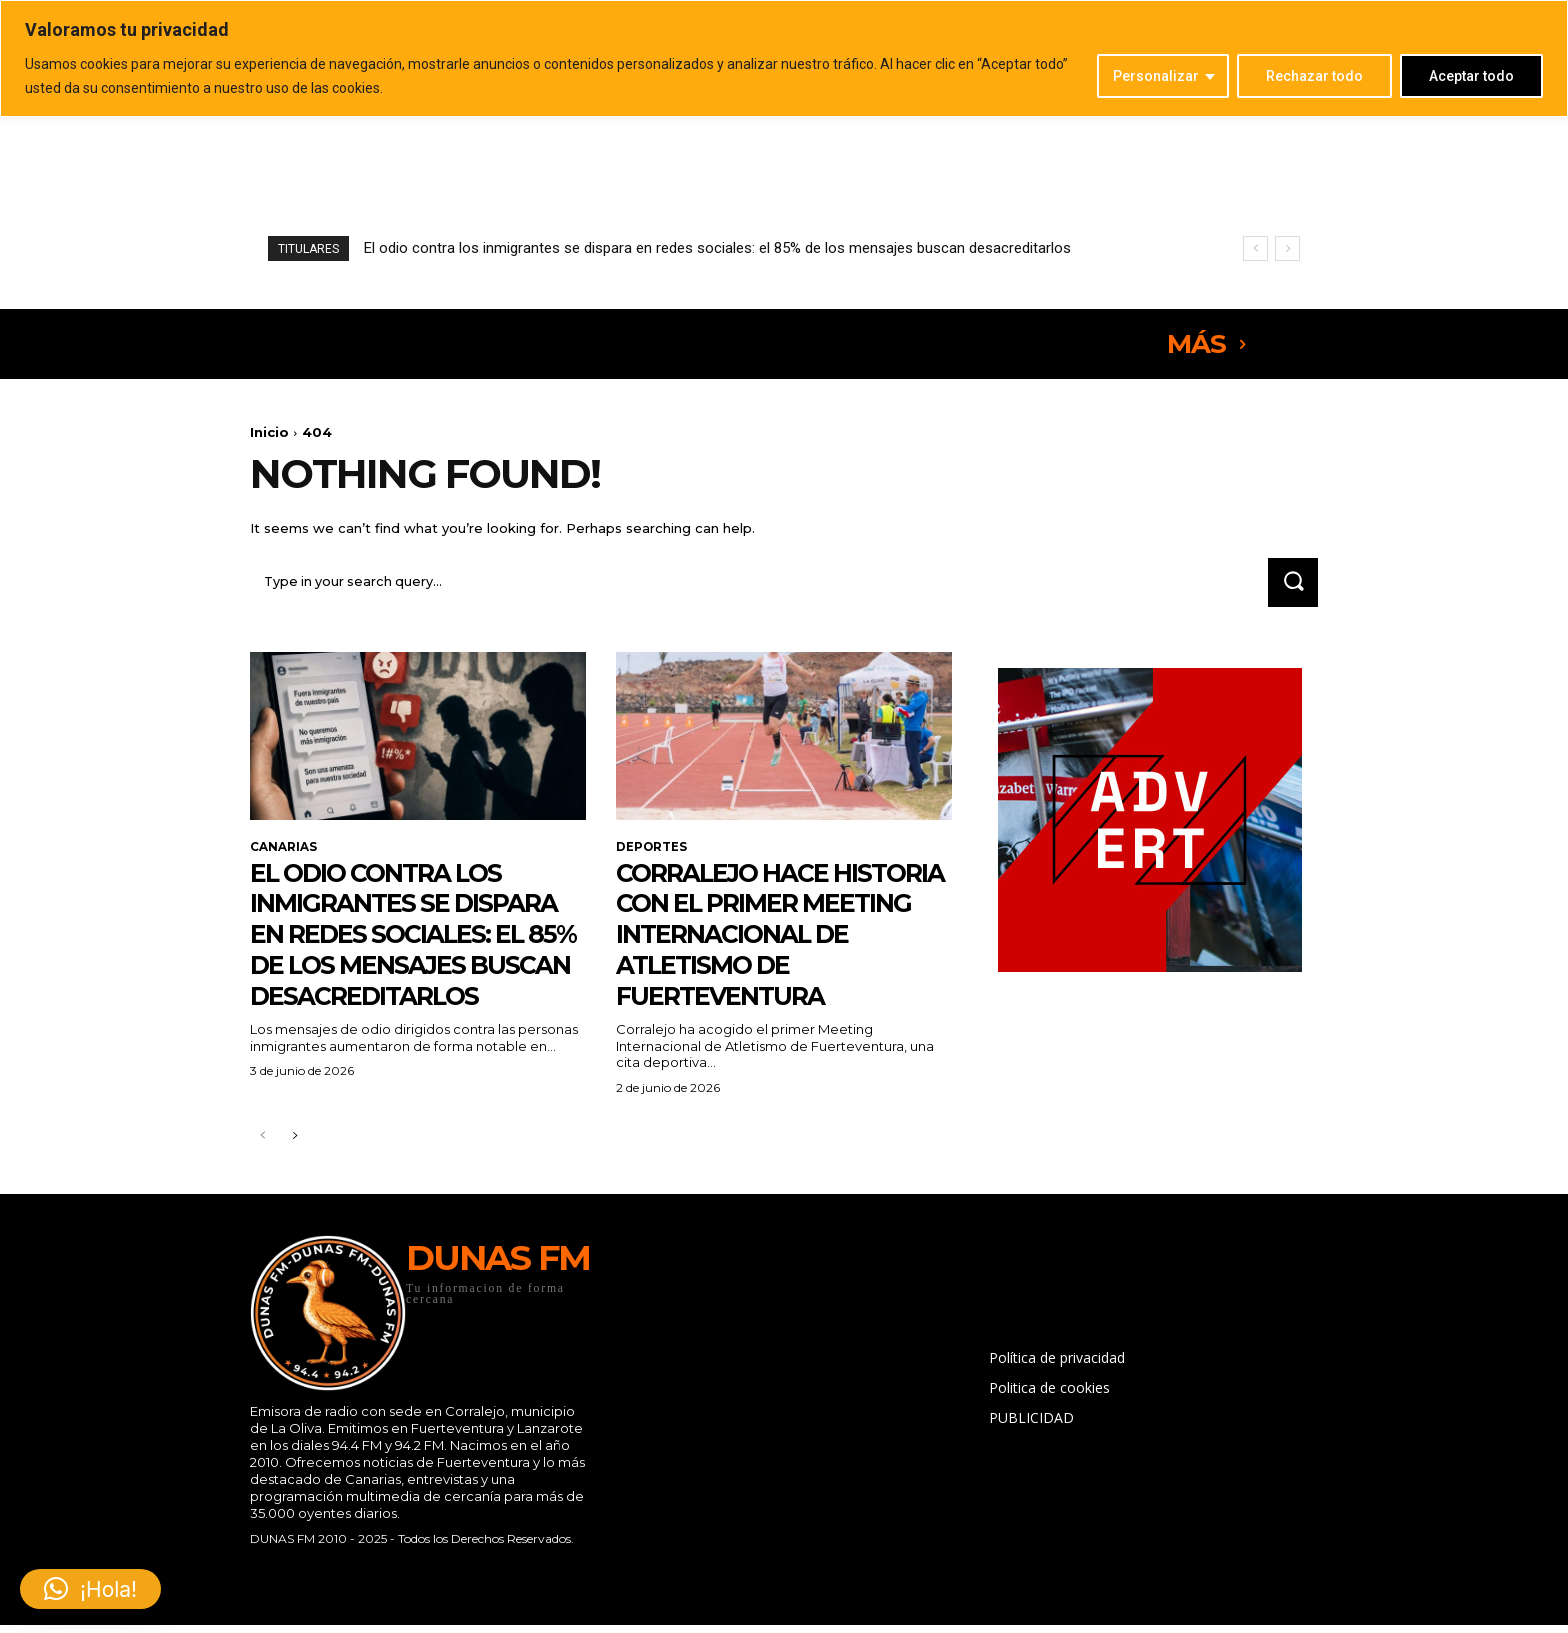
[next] (1287, 248)
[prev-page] (262, 1170)
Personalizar (1156, 76)
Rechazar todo (1314, 76)
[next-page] (294, 1170)
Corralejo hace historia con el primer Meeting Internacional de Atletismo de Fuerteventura (783, 952)
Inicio (269, 432)
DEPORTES (652, 850)
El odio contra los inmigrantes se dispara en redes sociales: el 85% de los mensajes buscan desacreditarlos (717, 248)
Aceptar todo (1471, 76)
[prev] (1255, 248)
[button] (90, 1589)
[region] (784, 58)
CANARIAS (283, 850)
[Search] (1291, 584)
